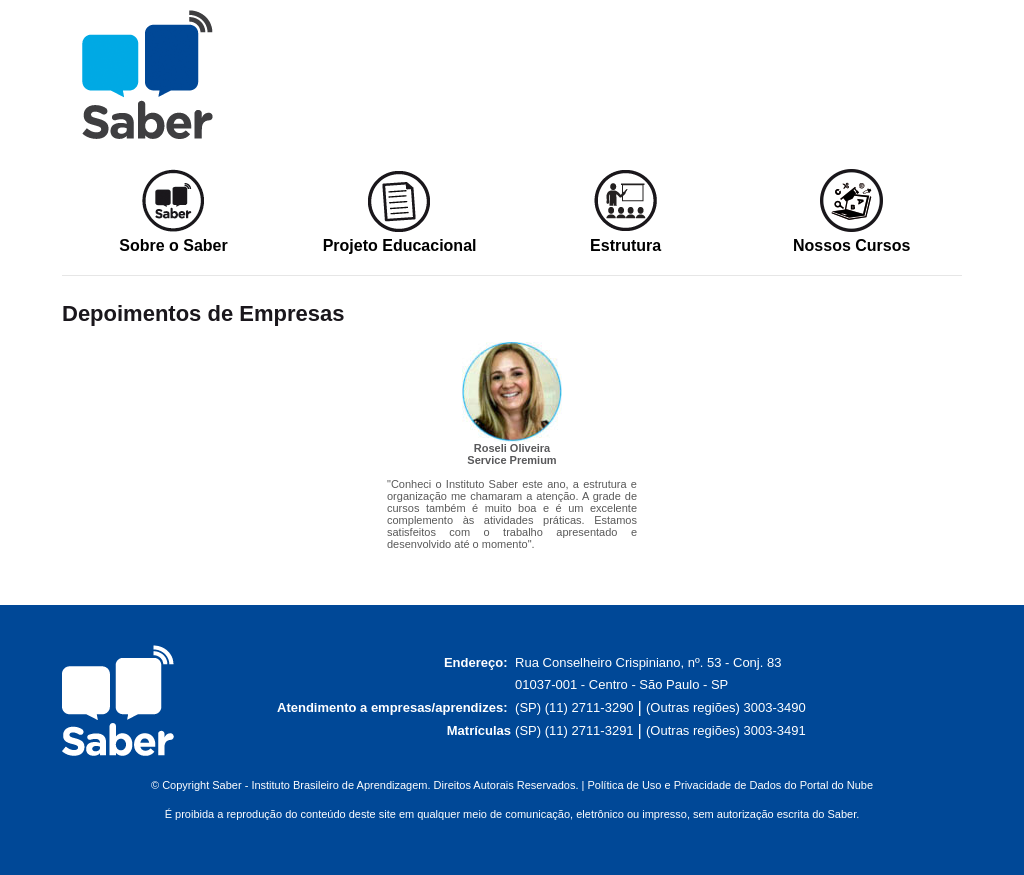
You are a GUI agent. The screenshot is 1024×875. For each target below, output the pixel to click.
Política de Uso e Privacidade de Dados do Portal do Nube (730, 785)
